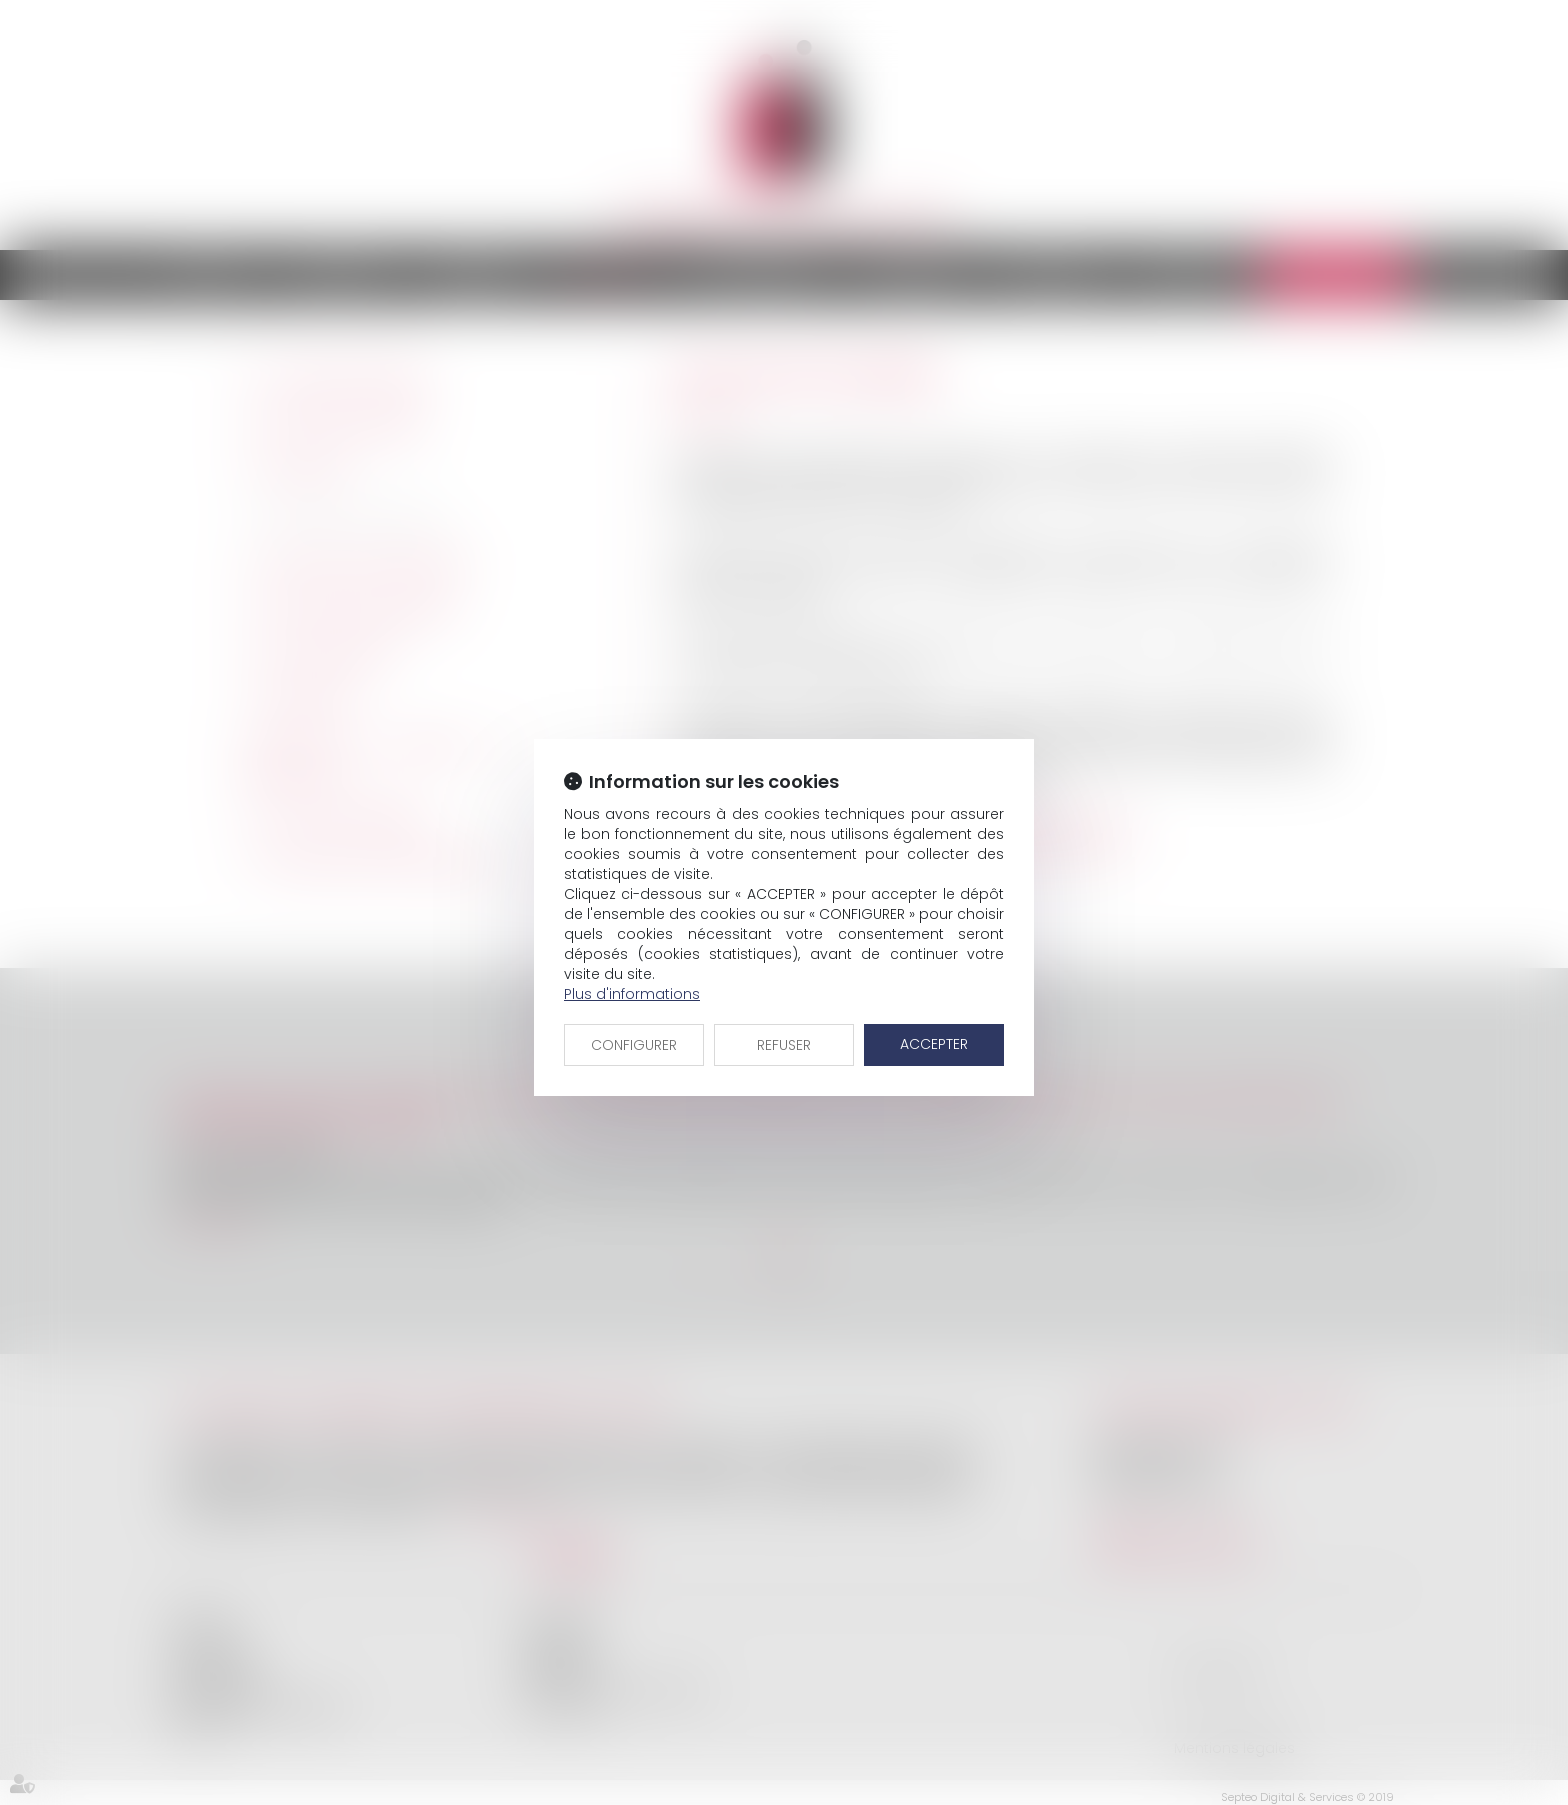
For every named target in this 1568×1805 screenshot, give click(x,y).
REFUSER (784, 1045)
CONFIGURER (634, 1045)
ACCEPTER (934, 1044)
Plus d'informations (632, 994)
